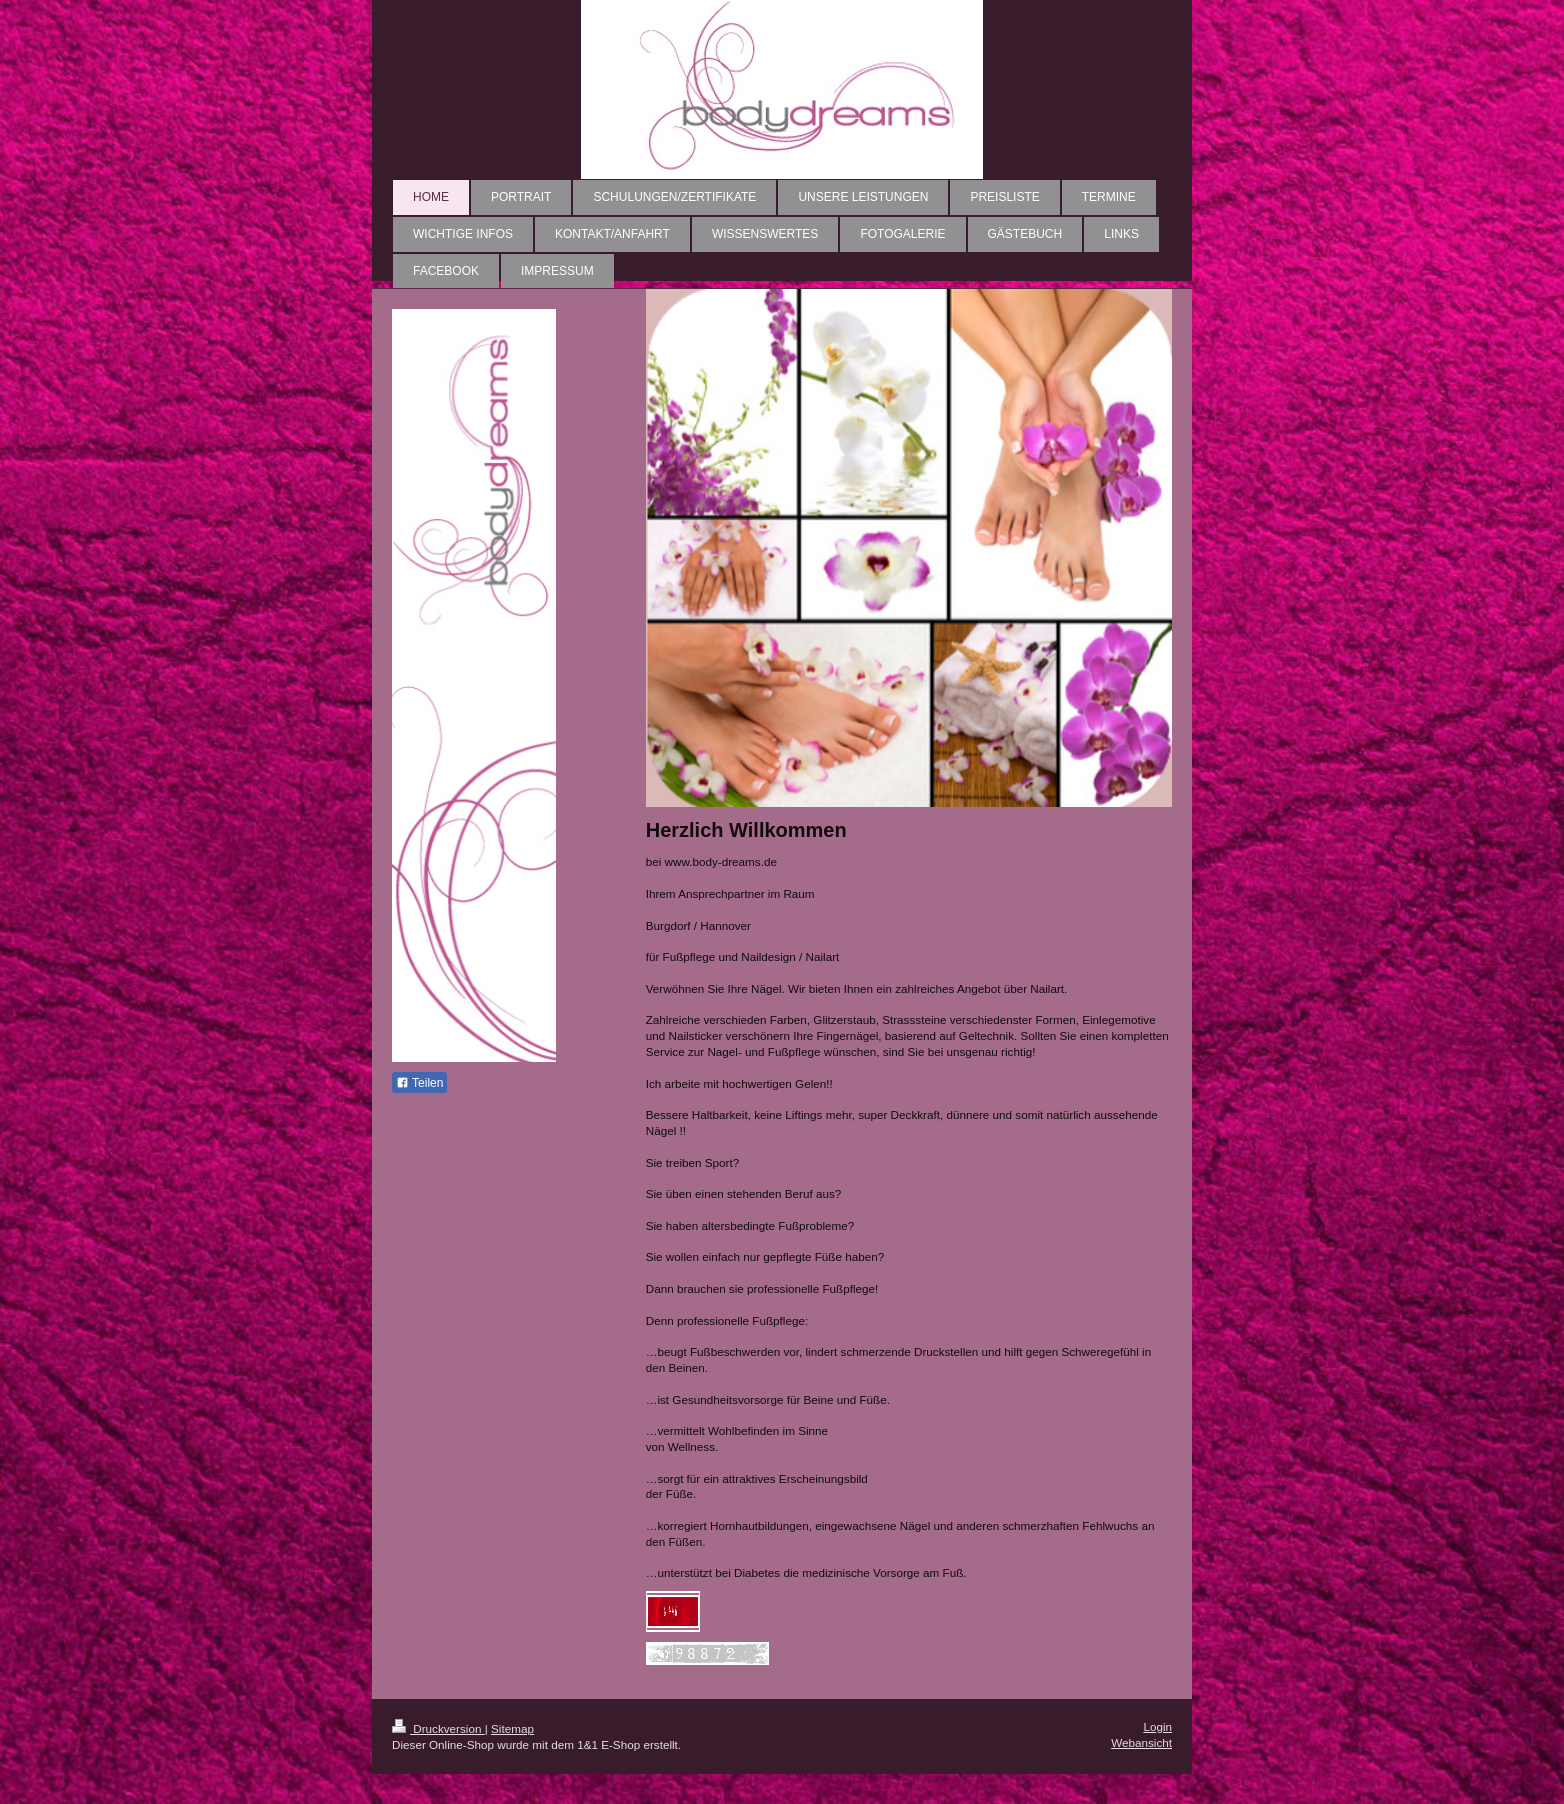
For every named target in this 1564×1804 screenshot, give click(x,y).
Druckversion (438, 1728)
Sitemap (512, 1728)
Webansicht (1141, 1742)
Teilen (419, 1083)
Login (1157, 1726)
